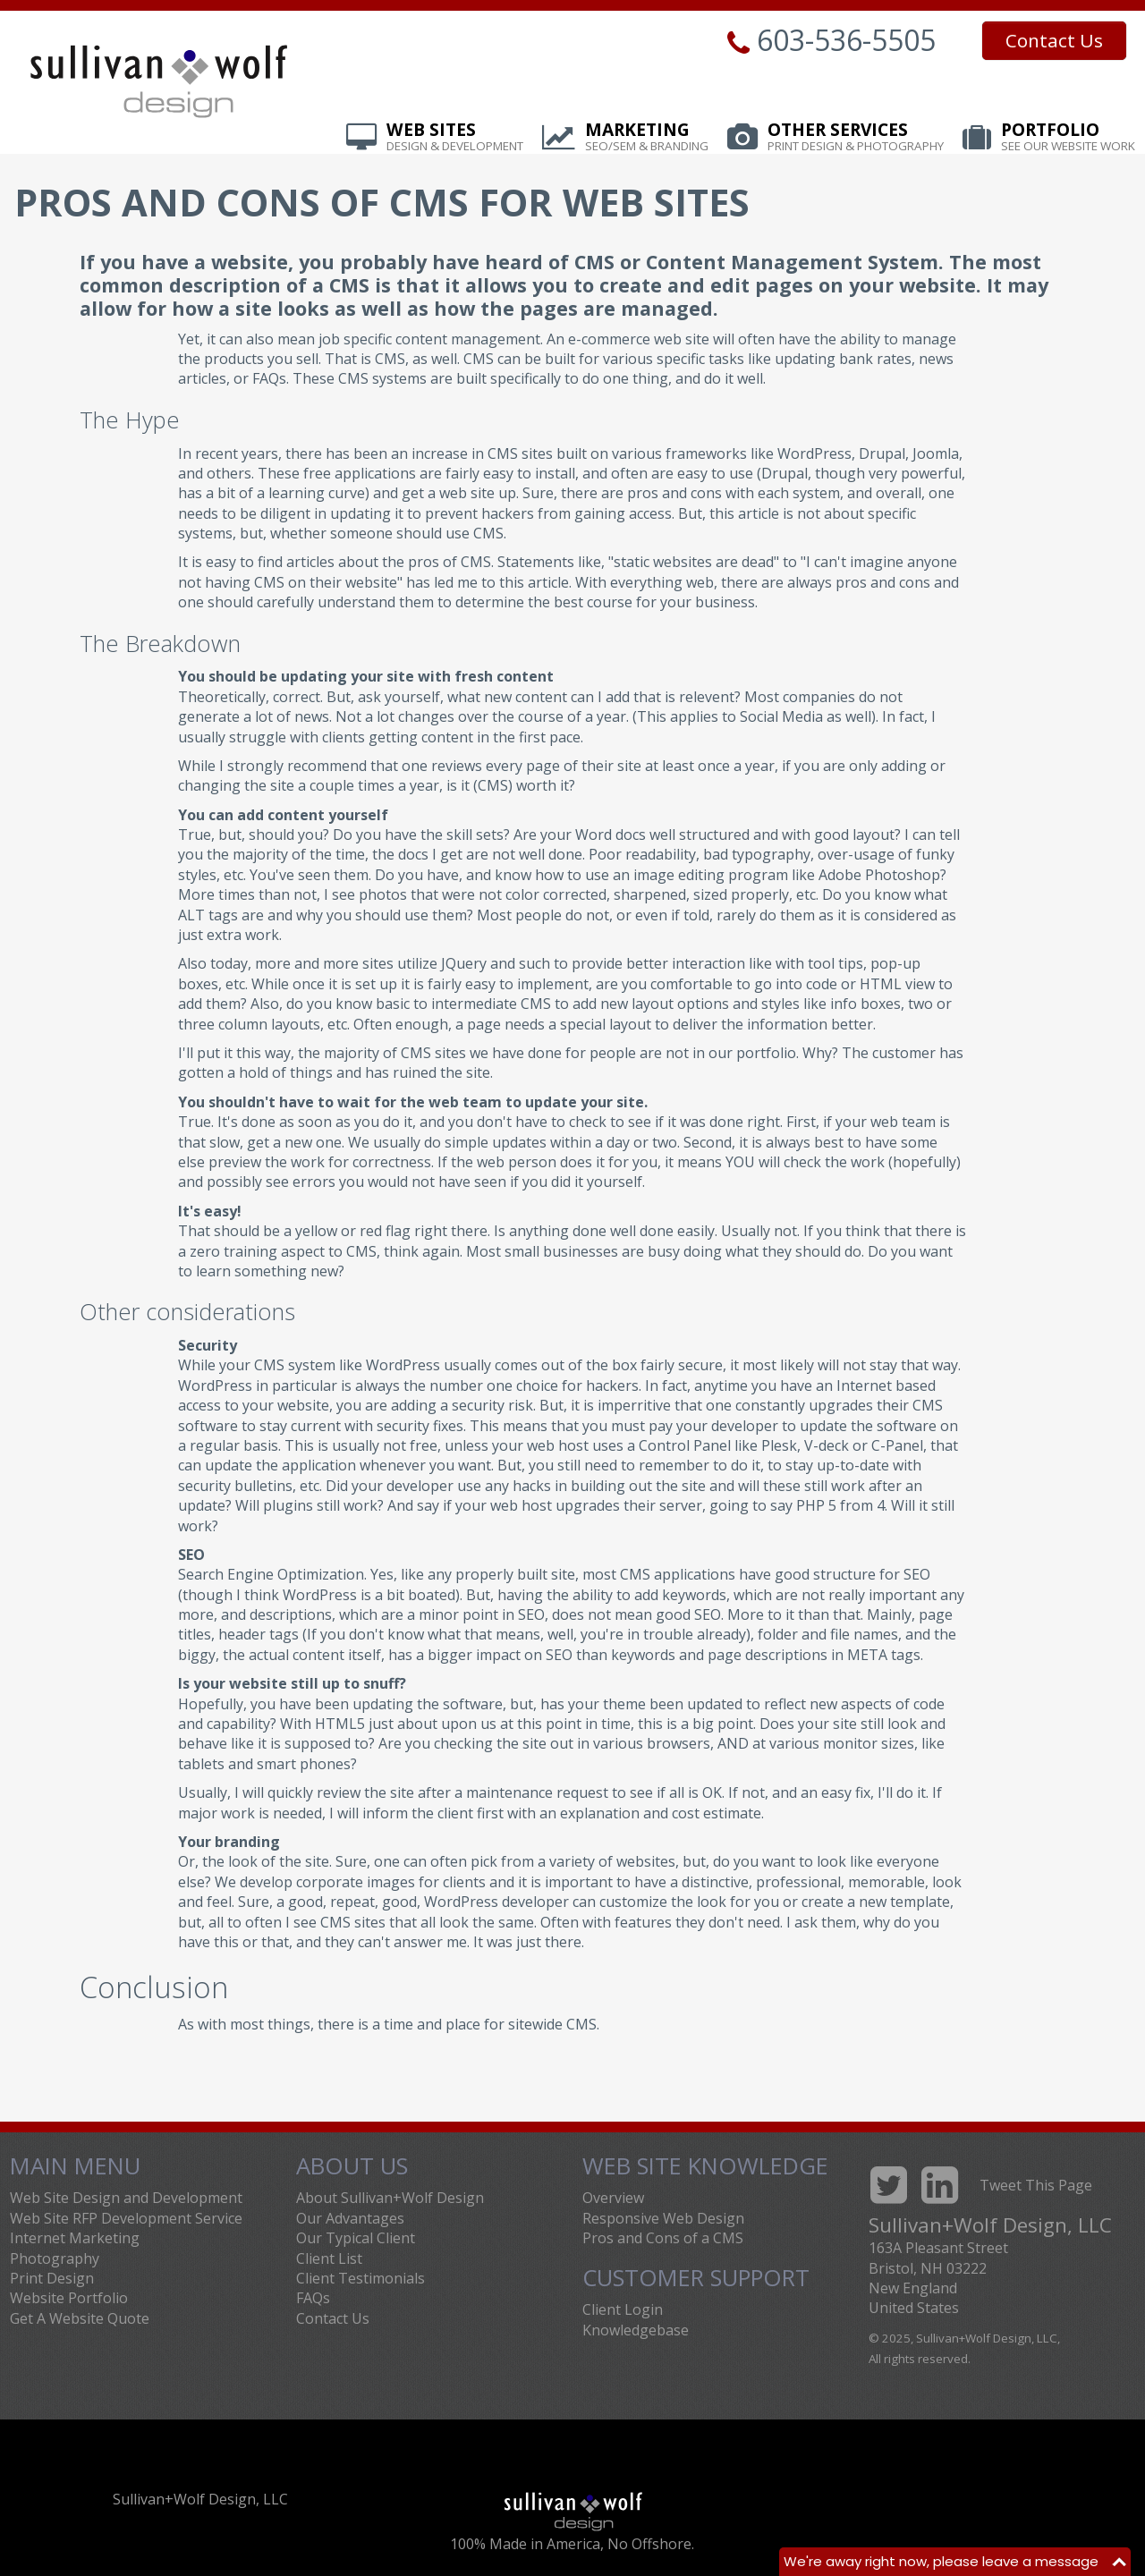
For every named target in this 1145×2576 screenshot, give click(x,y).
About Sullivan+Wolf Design (390, 2197)
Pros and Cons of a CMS (662, 2238)
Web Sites (454, 138)
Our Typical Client (355, 2238)
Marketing (646, 138)
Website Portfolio (69, 2298)
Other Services (856, 138)
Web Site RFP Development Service (126, 2218)
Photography (54, 2258)
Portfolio (1068, 138)
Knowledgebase (635, 2330)
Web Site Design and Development (126, 2197)
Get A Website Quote (79, 2318)
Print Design (52, 2278)
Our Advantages (350, 2218)
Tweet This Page (1036, 2185)
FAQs (313, 2298)
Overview (613, 2197)
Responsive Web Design (663, 2218)
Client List (329, 2258)
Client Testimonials (360, 2278)
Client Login (622, 2309)
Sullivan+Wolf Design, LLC (200, 2499)
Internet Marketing (75, 2238)
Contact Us (1054, 40)
